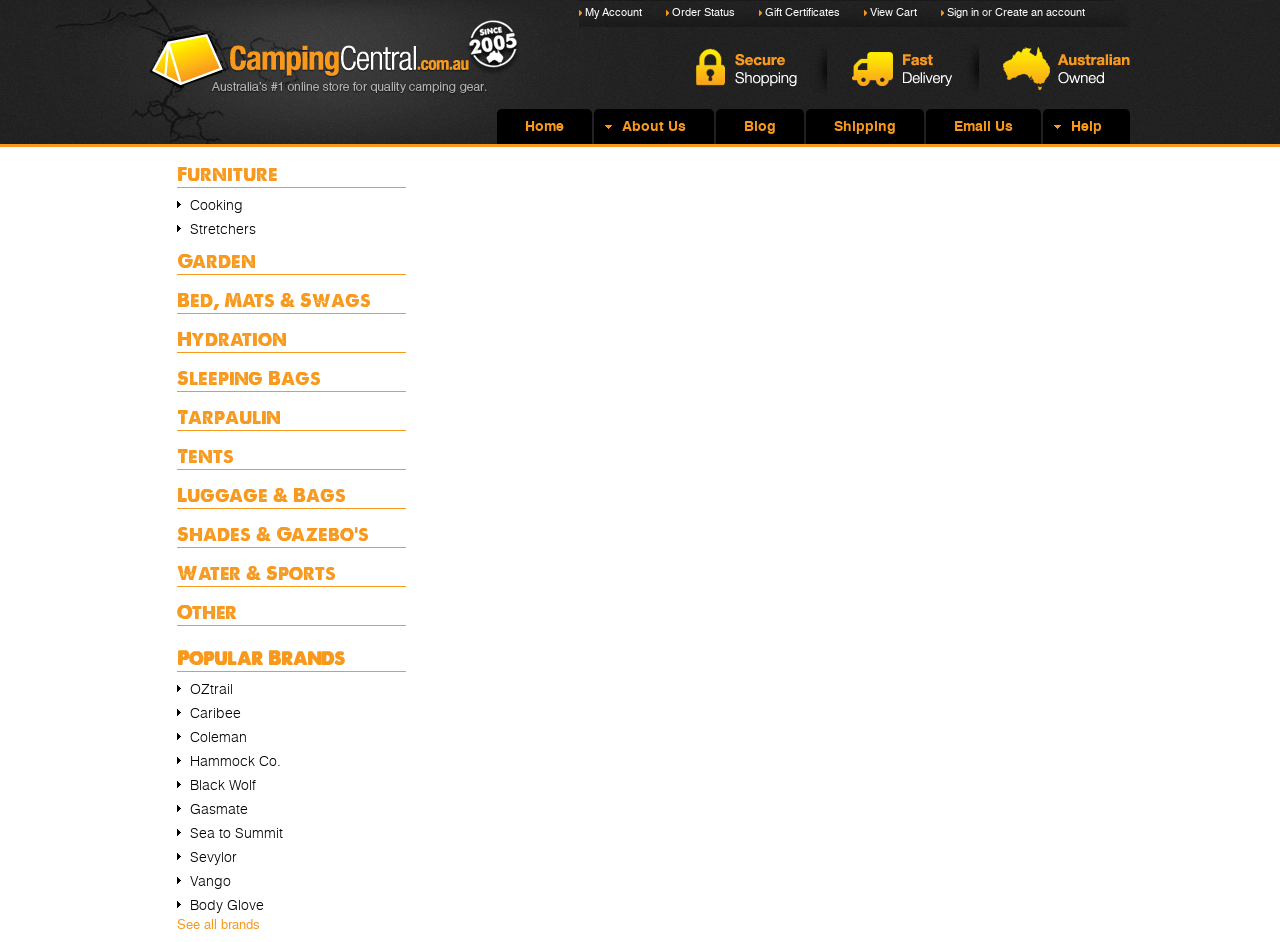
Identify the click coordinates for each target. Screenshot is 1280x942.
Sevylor (213, 857)
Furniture (227, 173)
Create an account (1040, 12)
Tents (205, 455)
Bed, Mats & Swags (274, 299)
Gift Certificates (802, 12)
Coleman (218, 737)
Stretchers (223, 229)
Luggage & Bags (261, 494)
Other (207, 611)
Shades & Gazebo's (273, 533)
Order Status (703, 12)
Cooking (216, 205)
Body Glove (227, 905)
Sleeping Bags (249, 377)
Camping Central (335, 72)
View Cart (893, 12)
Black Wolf (223, 785)
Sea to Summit (236, 833)
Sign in (963, 12)
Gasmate (219, 809)
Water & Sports (256, 572)
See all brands (218, 924)
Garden (216, 260)
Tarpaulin (229, 416)
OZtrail (211, 689)
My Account (613, 12)
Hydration (232, 338)
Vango (210, 881)
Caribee (215, 713)
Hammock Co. (235, 761)
